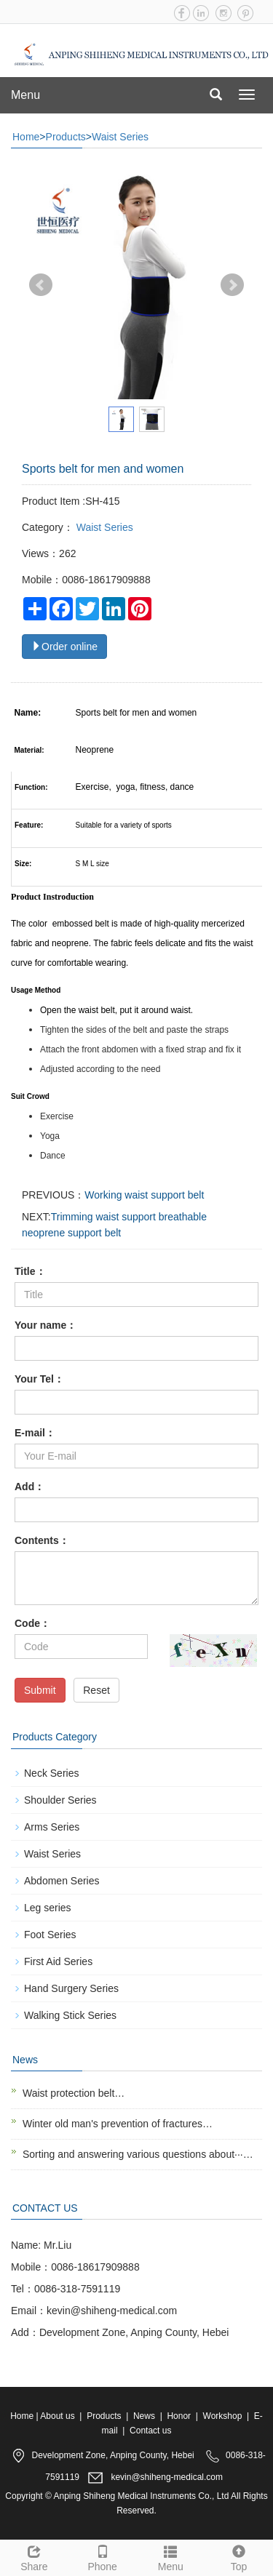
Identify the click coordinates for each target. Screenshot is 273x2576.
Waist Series (120, 137)
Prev (40, 285)
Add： (29, 1486)
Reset (96, 1690)
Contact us (150, 2430)
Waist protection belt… (73, 2093)
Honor (179, 2416)
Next (232, 285)
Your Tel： (39, 1379)
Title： (30, 1271)
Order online (64, 646)
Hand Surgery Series (71, 1988)
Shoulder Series (60, 1800)
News (144, 2416)
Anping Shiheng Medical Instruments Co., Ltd (141, 2496)
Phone (102, 2556)
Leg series (47, 1907)
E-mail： (35, 1433)
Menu (25, 95)
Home (25, 137)
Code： (32, 1623)
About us (57, 2416)
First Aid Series (58, 1961)
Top (239, 2556)
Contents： (42, 1540)
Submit (40, 1690)
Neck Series (51, 1773)
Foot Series (50, 1934)
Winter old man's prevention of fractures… (118, 2123)
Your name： (45, 1325)
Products (66, 137)
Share (34, 2556)
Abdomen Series (62, 1881)
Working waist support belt (144, 1195)
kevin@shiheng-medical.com (167, 2478)
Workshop (222, 2416)
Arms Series (51, 1827)
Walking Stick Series (70, 2015)
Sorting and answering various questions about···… (138, 2154)
